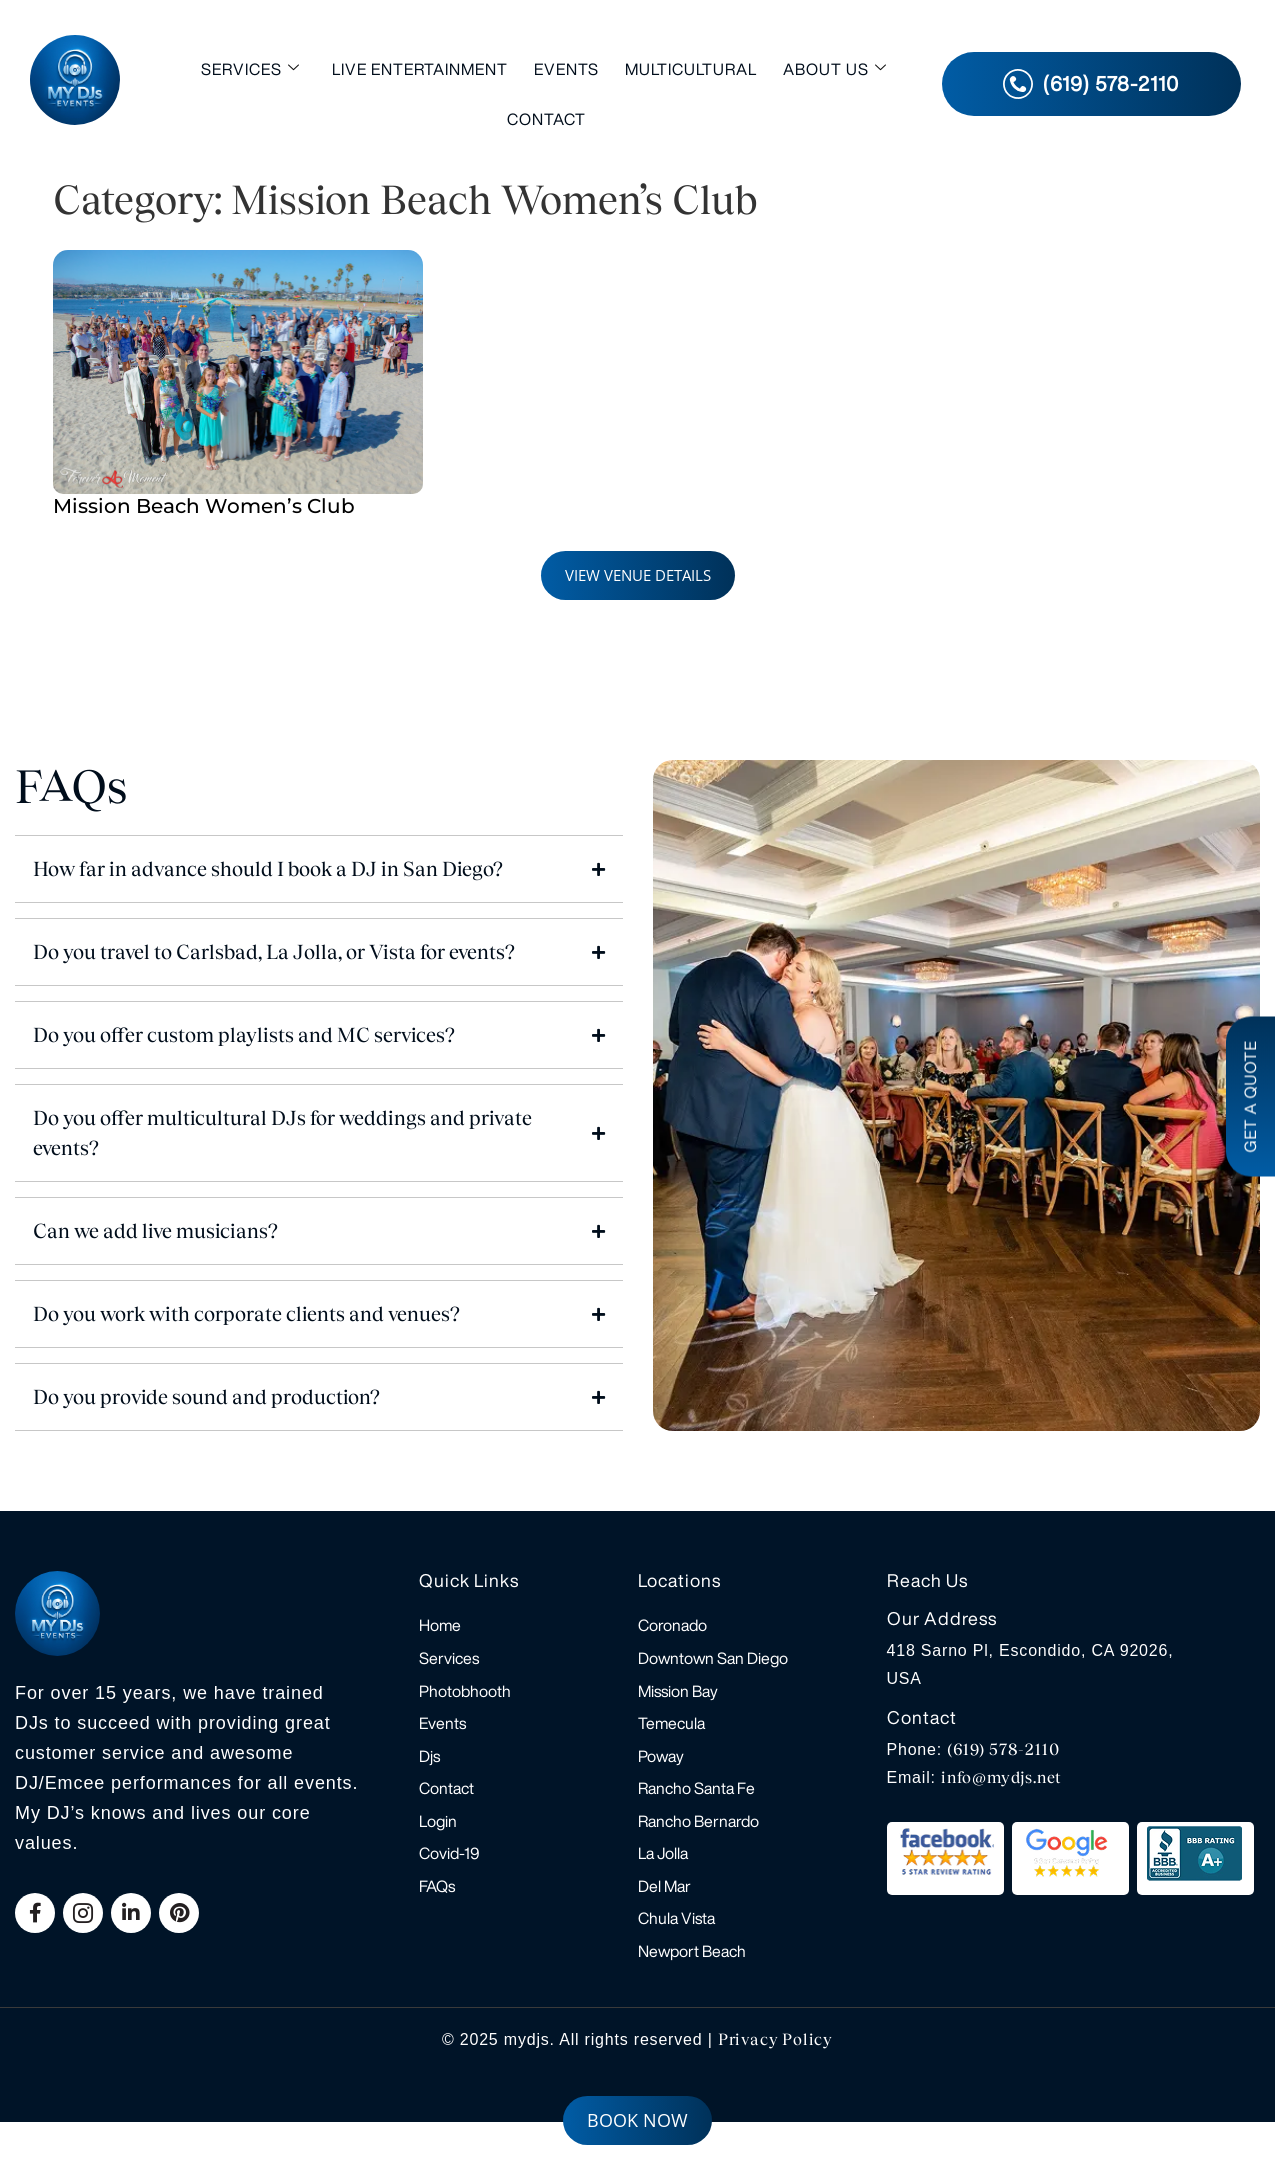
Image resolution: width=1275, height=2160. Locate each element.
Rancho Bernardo (698, 1843)
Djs (429, 1771)
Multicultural (691, 69)
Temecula (671, 1735)
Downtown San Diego (713, 1663)
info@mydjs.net (1001, 1777)
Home (440, 1627)
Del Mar (664, 1915)
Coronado (672, 1627)
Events (566, 69)
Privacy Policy (775, 2077)
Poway (661, 1771)
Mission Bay (678, 1699)
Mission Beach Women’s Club (204, 506)
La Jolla (663, 1879)
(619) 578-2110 (1003, 1749)
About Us (835, 68)
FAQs (437, 1915)
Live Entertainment (420, 69)
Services (250, 68)
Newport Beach (692, 1987)
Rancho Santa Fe (696, 1807)
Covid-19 (449, 1879)
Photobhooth (465, 1699)
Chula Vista (676, 1951)
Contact (546, 119)
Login (438, 1843)
